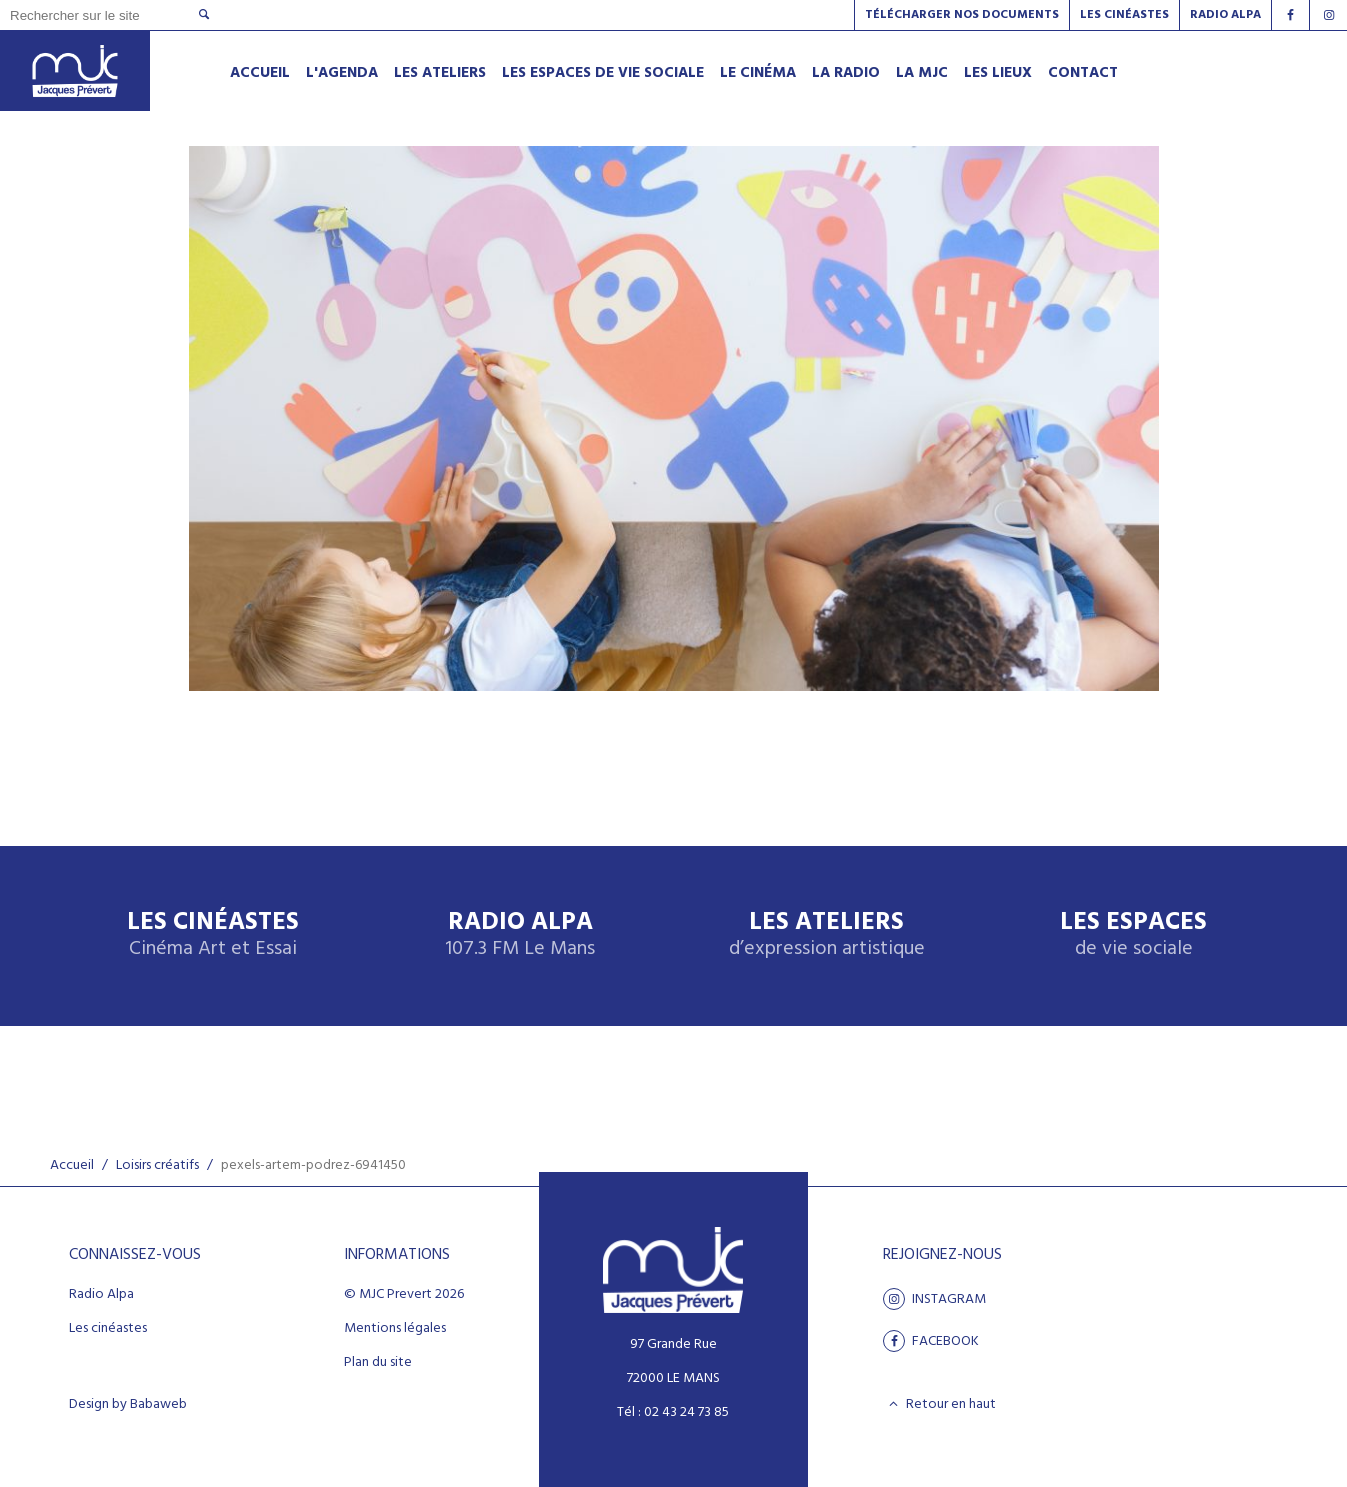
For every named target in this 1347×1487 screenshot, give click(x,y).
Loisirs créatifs (157, 1165)
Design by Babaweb (128, 1405)
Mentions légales (395, 1329)
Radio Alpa (520, 935)
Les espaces (1133, 935)
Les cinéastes (108, 1329)
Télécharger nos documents (962, 15)
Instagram (934, 1299)
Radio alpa (1225, 15)
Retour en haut (939, 1404)
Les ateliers (827, 935)
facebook (931, 1341)
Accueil (72, 1165)
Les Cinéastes (1124, 15)
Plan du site (378, 1363)
